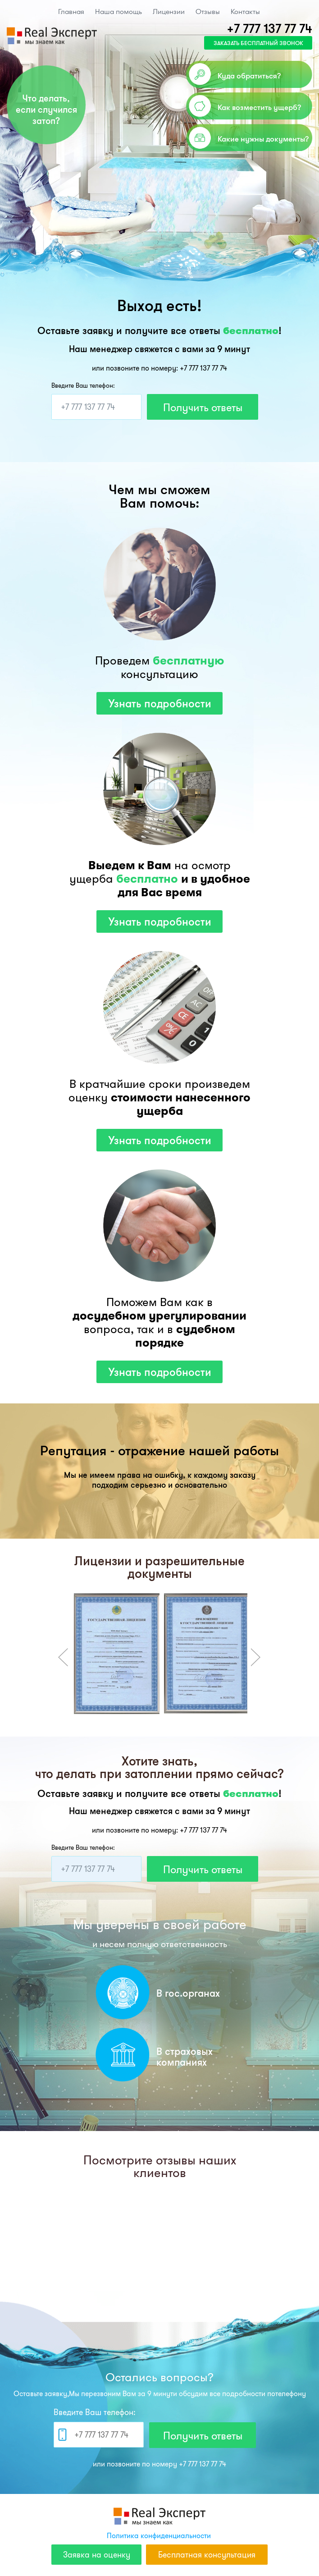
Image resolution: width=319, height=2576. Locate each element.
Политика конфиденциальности (159, 2535)
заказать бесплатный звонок (258, 42)
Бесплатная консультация (206, 2554)
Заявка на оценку (96, 2554)
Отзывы (208, 11)
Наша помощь (118, 11)
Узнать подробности (159, 703)
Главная (71, 11)
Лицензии (169, 11)
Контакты (245, 11)
